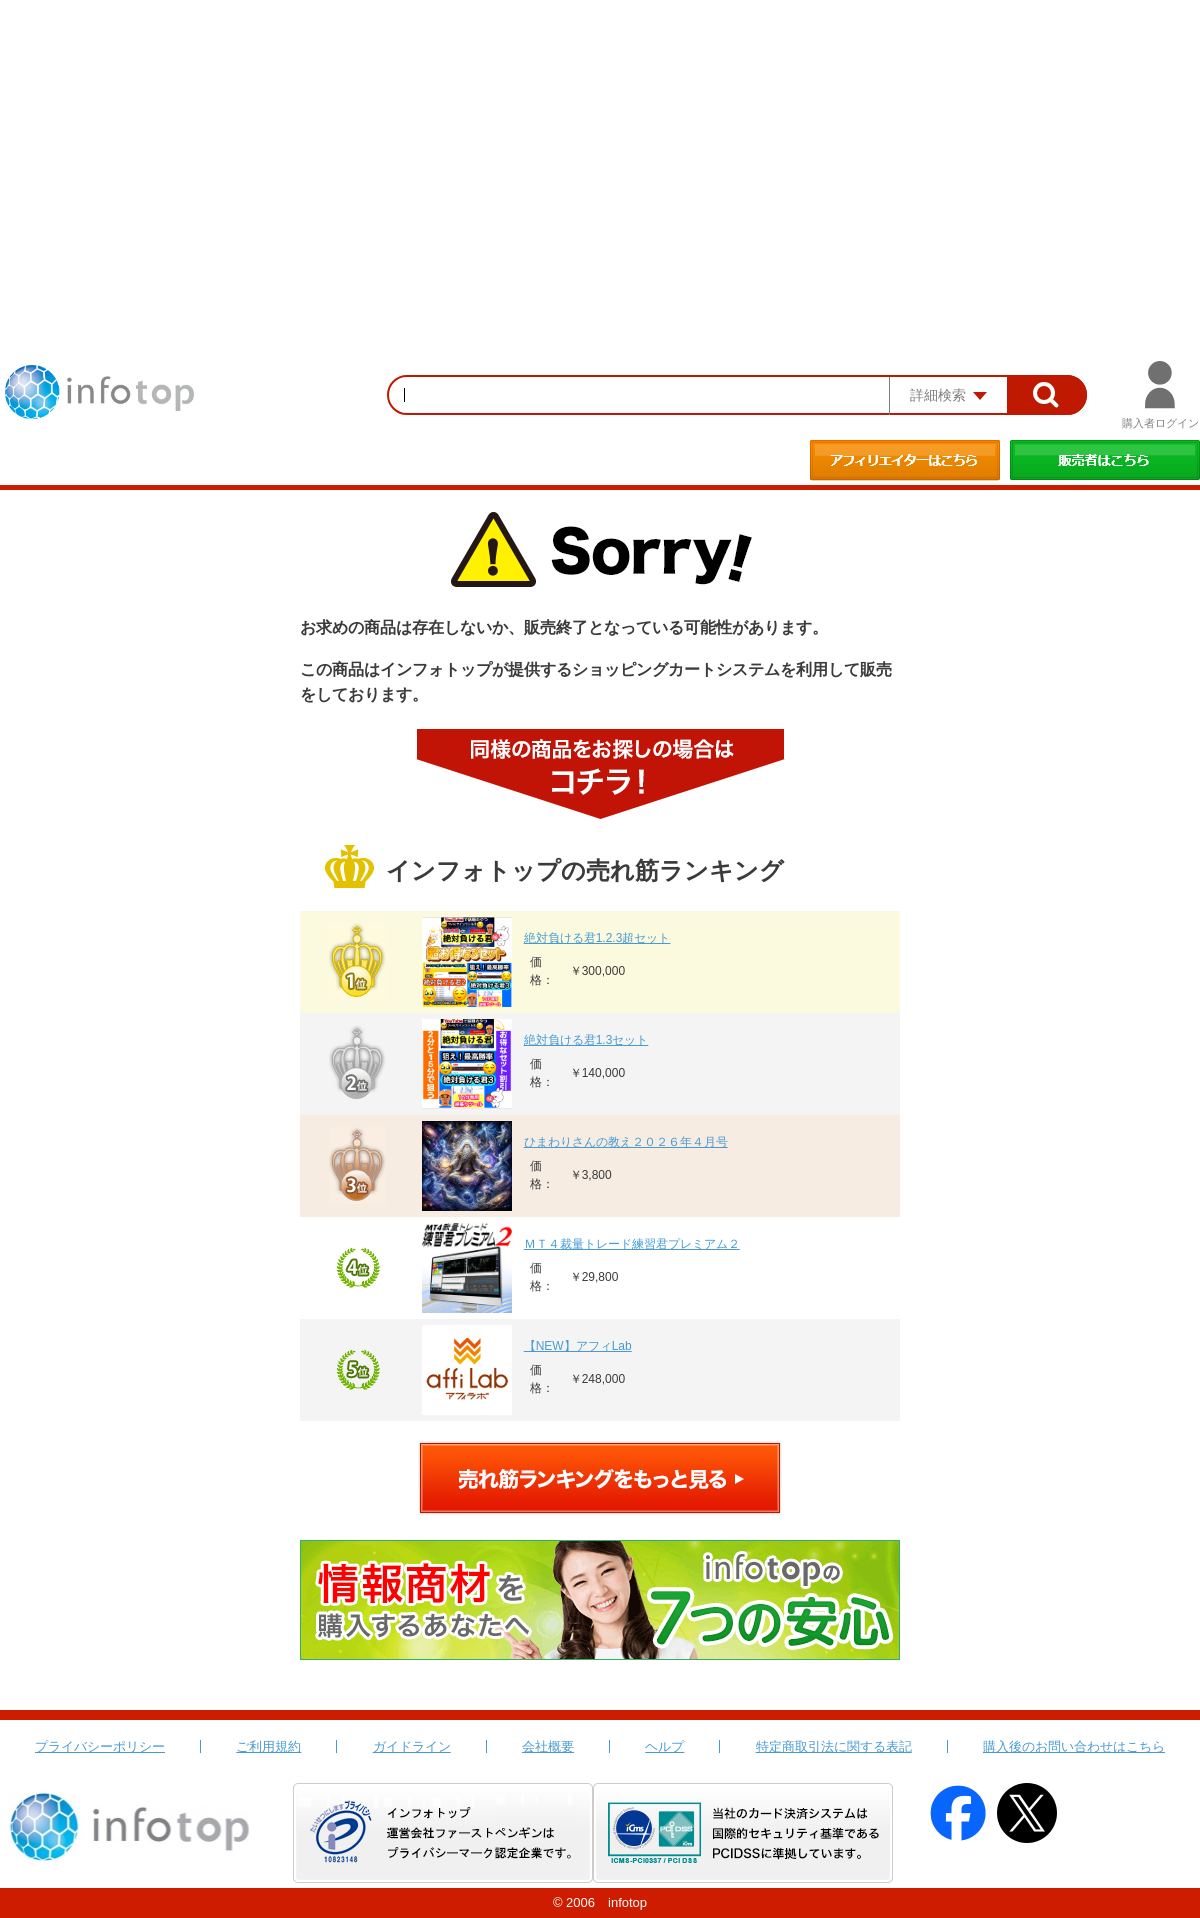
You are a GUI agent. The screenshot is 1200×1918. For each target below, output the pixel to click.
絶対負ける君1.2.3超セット (597, 938)
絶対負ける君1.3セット (586, 1040)
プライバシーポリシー (100, 1746)
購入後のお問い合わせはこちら (1074, 1746)
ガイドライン (412, 1746)
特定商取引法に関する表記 (834, 1746)
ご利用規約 (268, 1746)
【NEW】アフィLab (578, 1346)
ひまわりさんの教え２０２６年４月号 (626, 1142)
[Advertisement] (600, 150)
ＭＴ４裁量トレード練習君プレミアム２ (632, 1244)
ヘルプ (664, 1746)
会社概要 (548, 1746)
